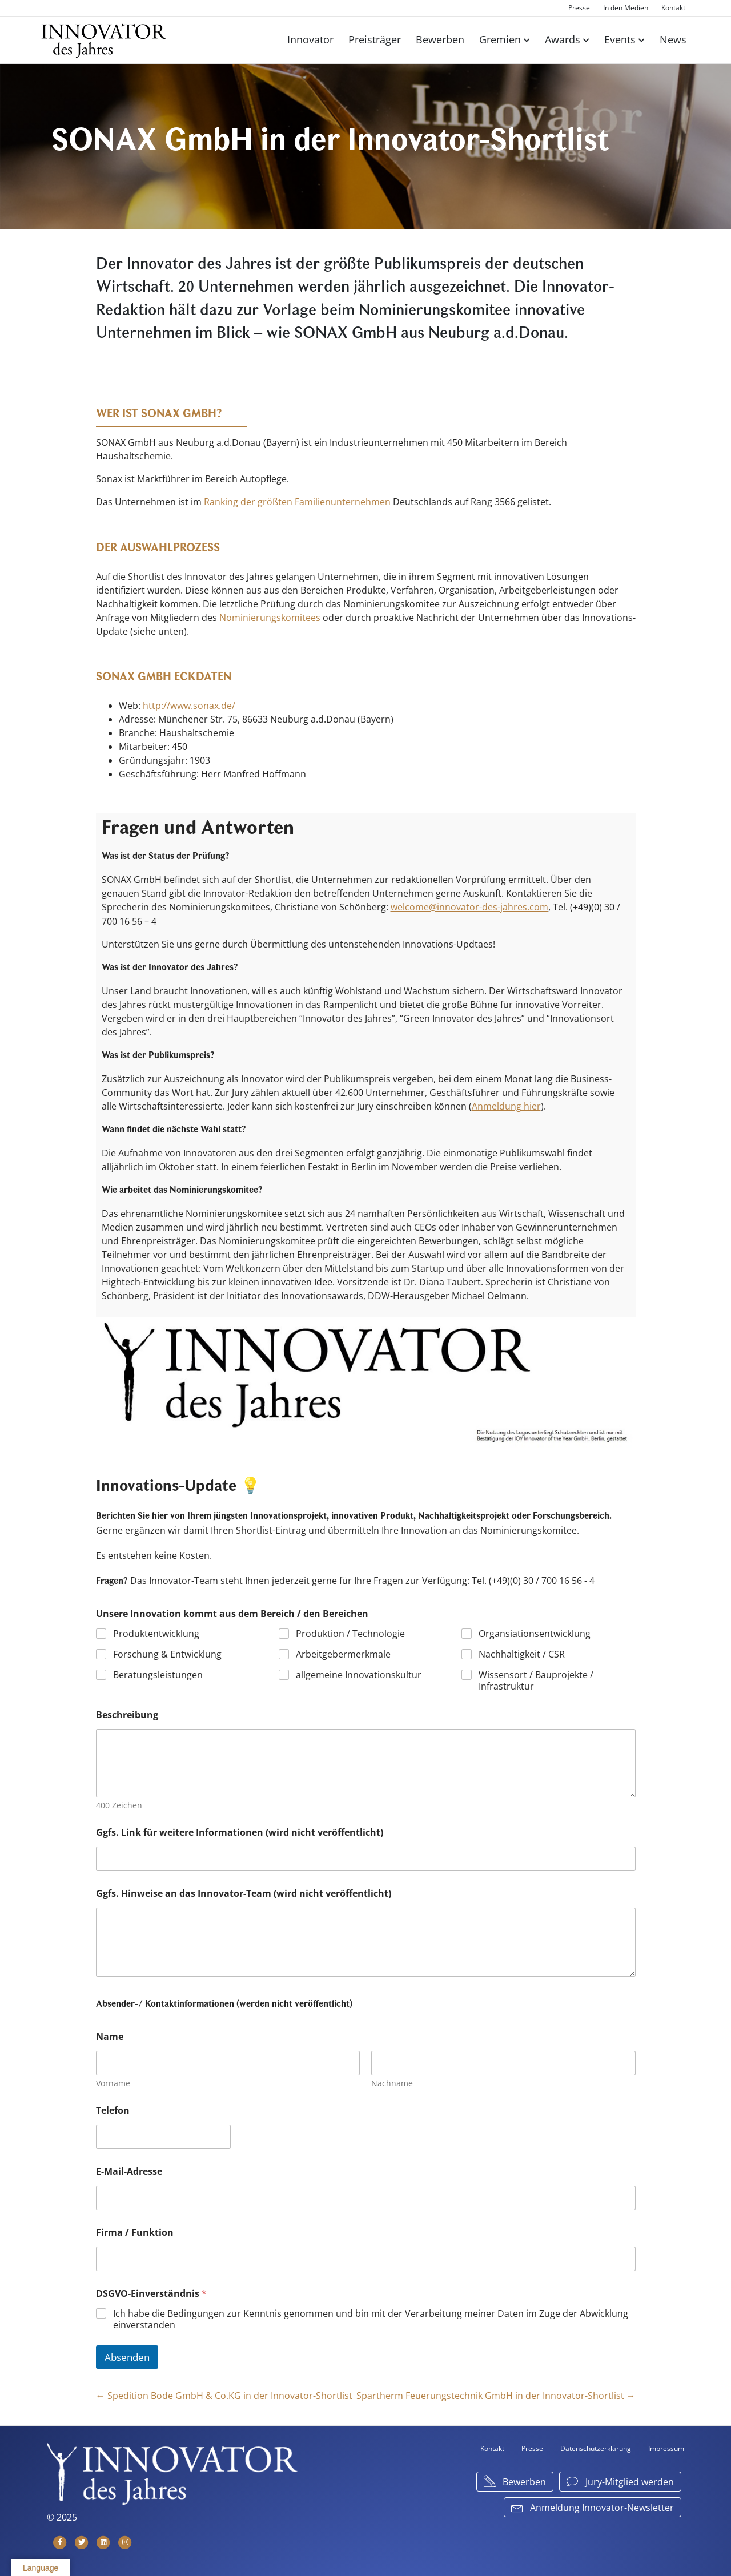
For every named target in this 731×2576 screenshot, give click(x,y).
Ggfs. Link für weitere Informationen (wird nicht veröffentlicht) (239, 1830)
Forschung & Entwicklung (167, 1653)
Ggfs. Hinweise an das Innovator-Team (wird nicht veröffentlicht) (243, 1891)
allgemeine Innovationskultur (358, 1673)
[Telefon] (163, 2135)
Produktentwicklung (156, 1632)
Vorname (113, 2081)
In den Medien (625, 8)
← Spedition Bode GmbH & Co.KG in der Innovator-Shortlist (224, 2394)
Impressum (666, 2447)
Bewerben (440, 39)
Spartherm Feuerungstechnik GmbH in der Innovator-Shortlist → (496, 2394)
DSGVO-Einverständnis (151, 2292)
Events (620, 39)
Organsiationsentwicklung (535, 1632)
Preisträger (374, 39)
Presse (579, 8)
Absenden (127, 2355)
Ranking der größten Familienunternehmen (297, 501)
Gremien (500, 39)
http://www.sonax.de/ (189, 705)
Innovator (310, 39)
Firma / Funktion (135, 2231)
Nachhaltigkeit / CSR (522, 1653)
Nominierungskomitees (269, 617)
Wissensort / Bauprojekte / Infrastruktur (536, 1679)
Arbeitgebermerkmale (343, 1653)
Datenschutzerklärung (595, 2447)
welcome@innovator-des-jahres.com (469, 906)
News (673, 39)
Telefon (113, 2108)
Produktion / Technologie (350, 1632)
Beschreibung (127, 1713)
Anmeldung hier (506, 1104)
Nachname (392, 2081)
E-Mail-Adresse (129, 2169)
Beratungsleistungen (158, 1673)
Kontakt (673, 8)
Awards (562, 39)
